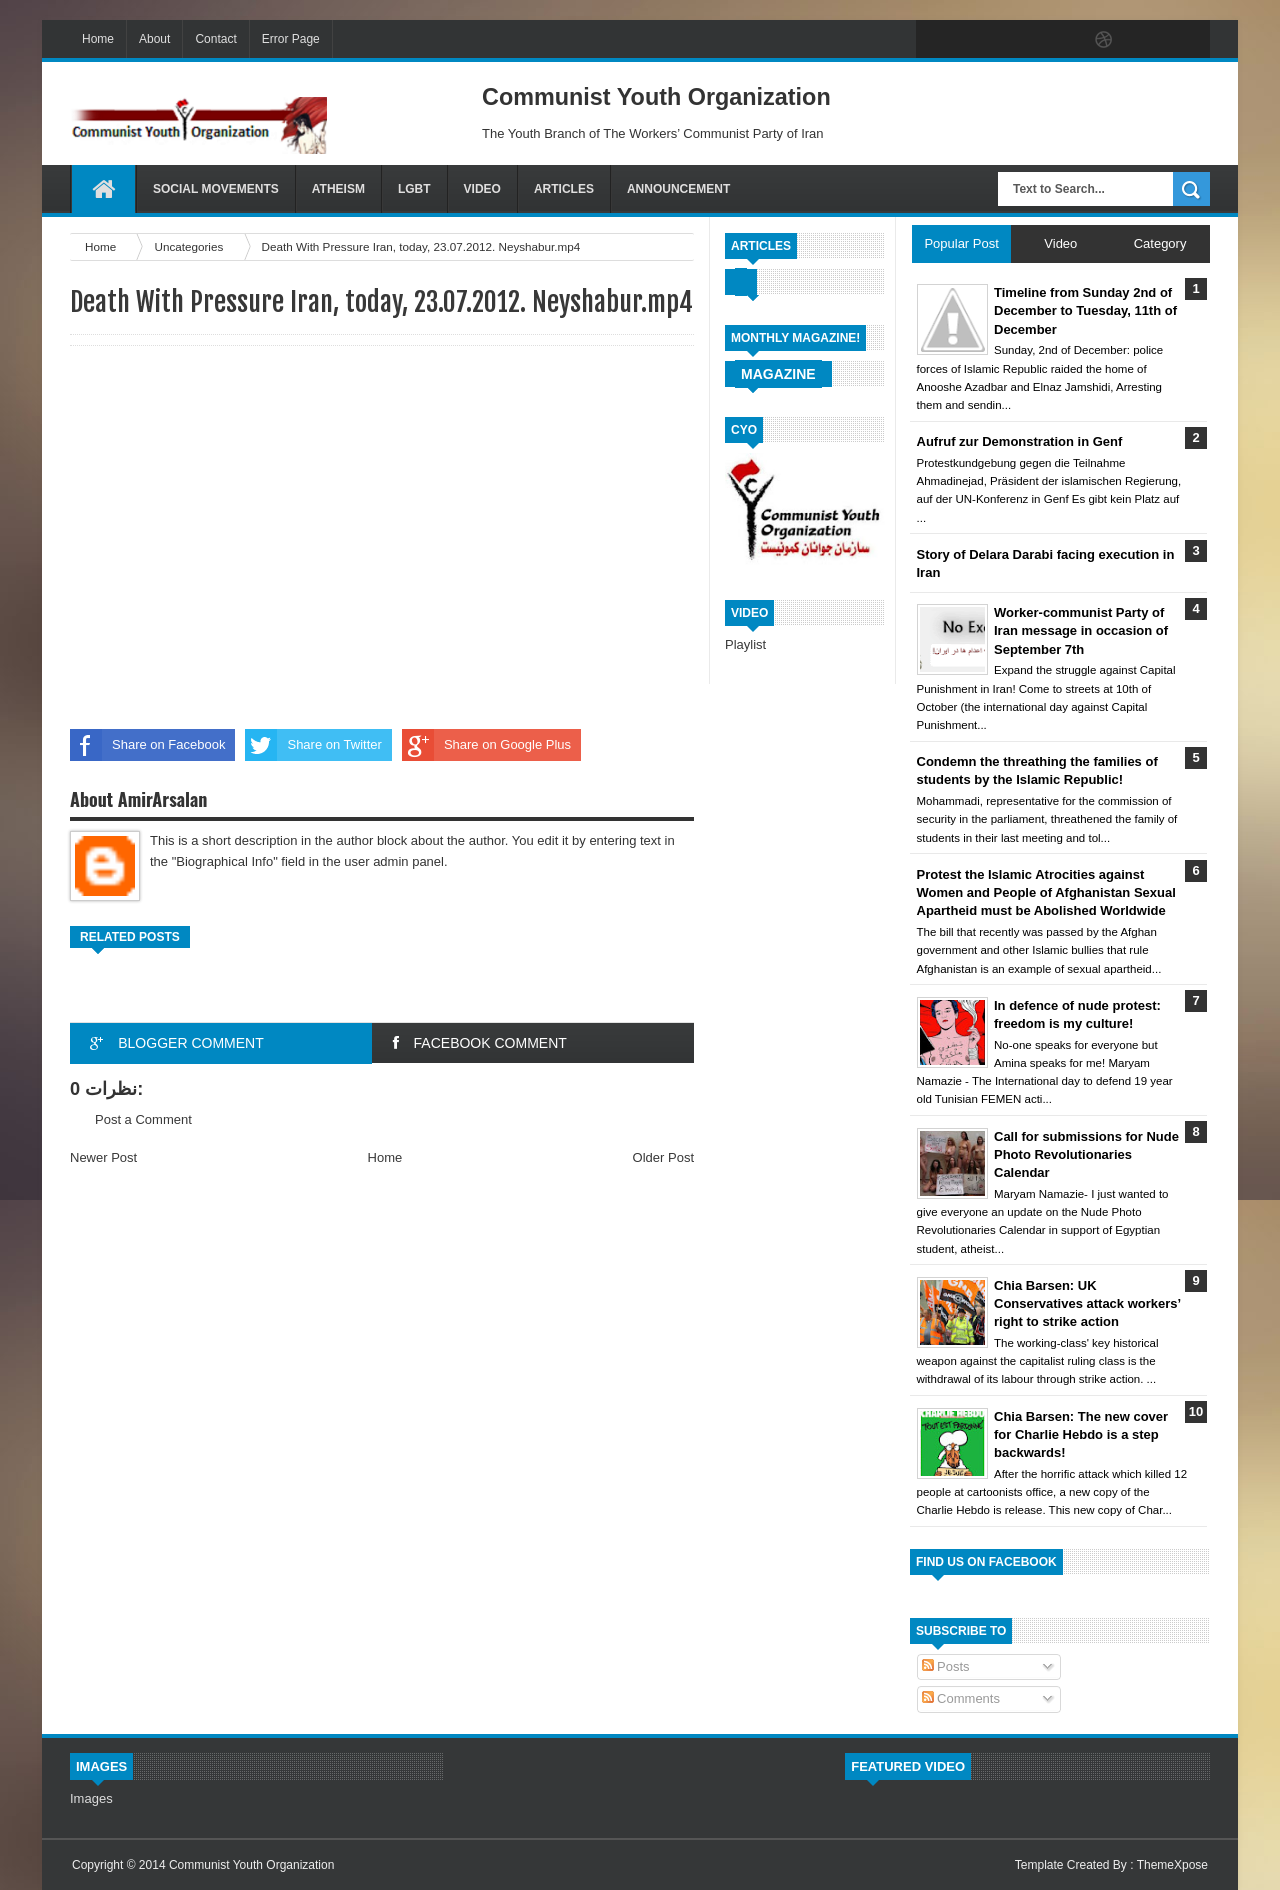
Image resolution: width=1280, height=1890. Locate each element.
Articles (564, 189)
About (154, 39)
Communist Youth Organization (251, 1865)
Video (482, 189)
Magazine (778, 374)
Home (98, 39)
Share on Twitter (313, 745)
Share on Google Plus (486, 745)
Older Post (663, 1157)
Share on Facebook (147, 745)
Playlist (745, 644)
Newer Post (103, 1157)
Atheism (338, 189)
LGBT (414, 189)
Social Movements (216, 189)
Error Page (291, 39)
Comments (961, 1698)
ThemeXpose (1172, 1865)
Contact (215, 39)
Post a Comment (143, 1119)
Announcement (678, 189)
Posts (946, 1666)
